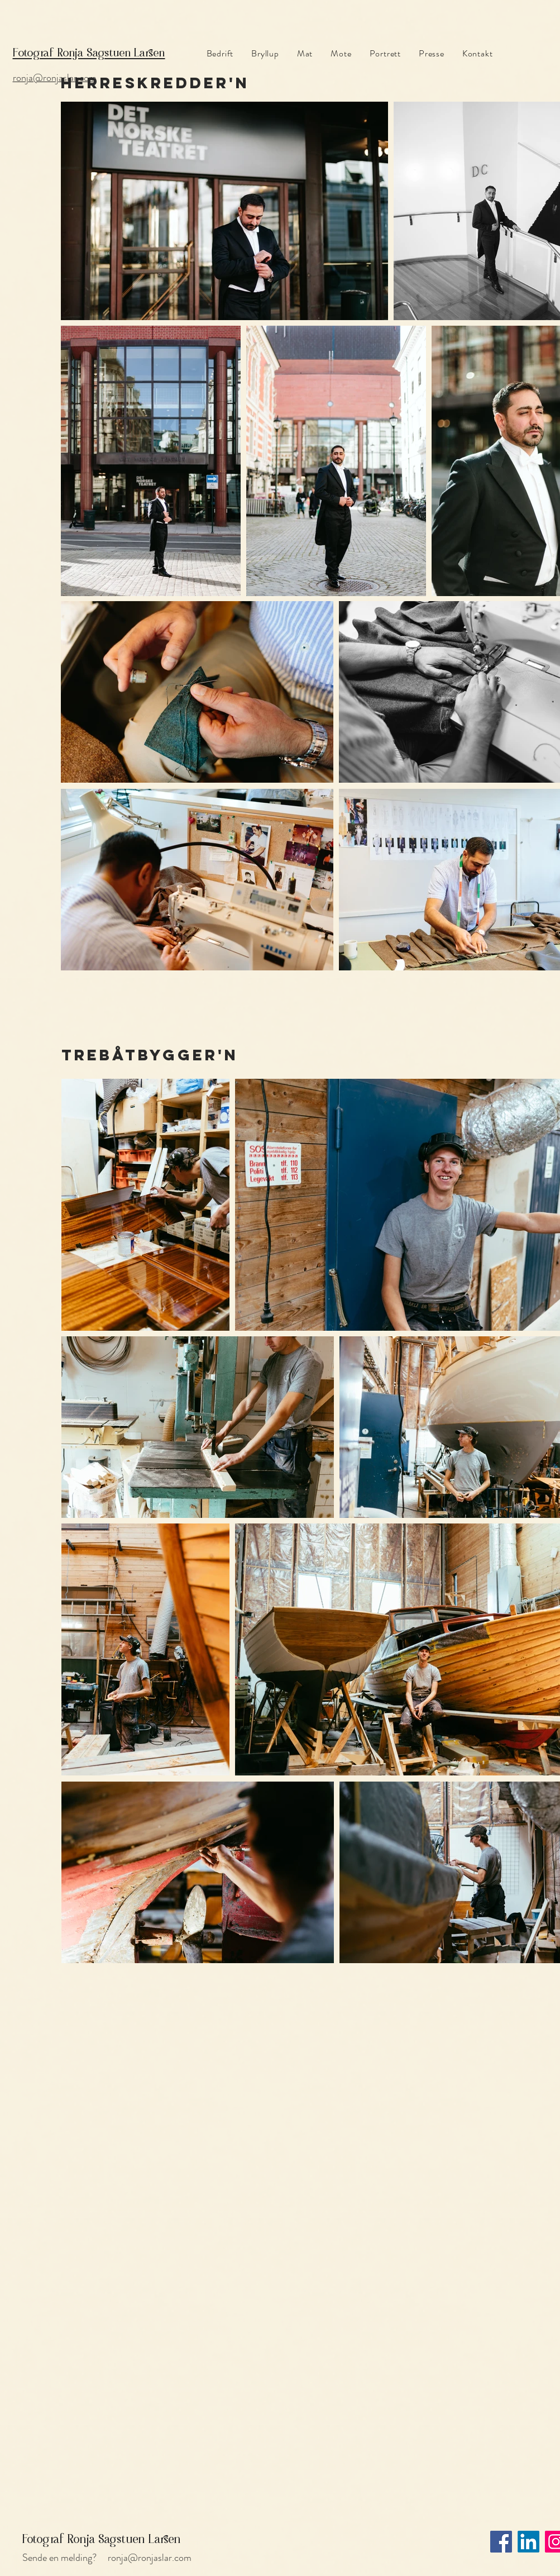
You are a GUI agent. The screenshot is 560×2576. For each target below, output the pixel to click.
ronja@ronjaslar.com (150, 2557)
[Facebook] (501, 2542)
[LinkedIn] (528, 2542)
